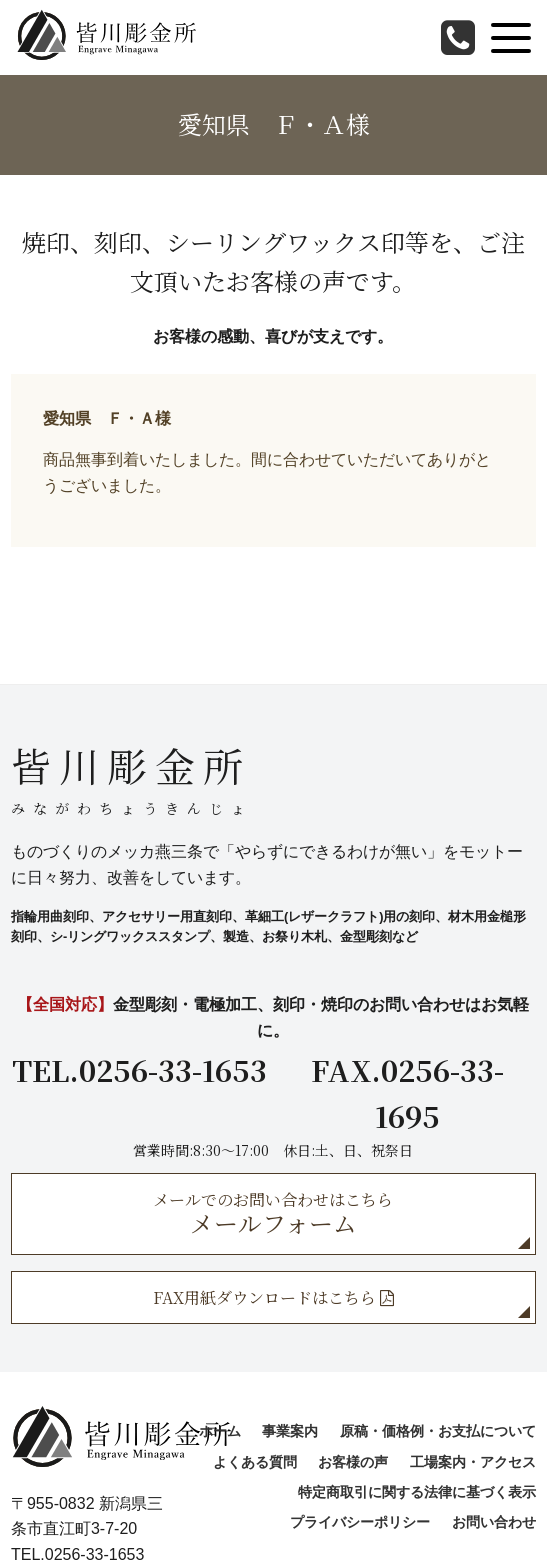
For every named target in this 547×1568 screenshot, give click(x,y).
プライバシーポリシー (360, 1522)
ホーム (220, 1431)
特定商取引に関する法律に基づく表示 (417, 1492)
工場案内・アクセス (473, 1462)
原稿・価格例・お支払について (438, 1431)
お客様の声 (353, 1462)
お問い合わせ (494, 1522)
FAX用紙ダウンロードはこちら (273, 1297)
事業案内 (290, 1431)
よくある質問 (255, 1462)
